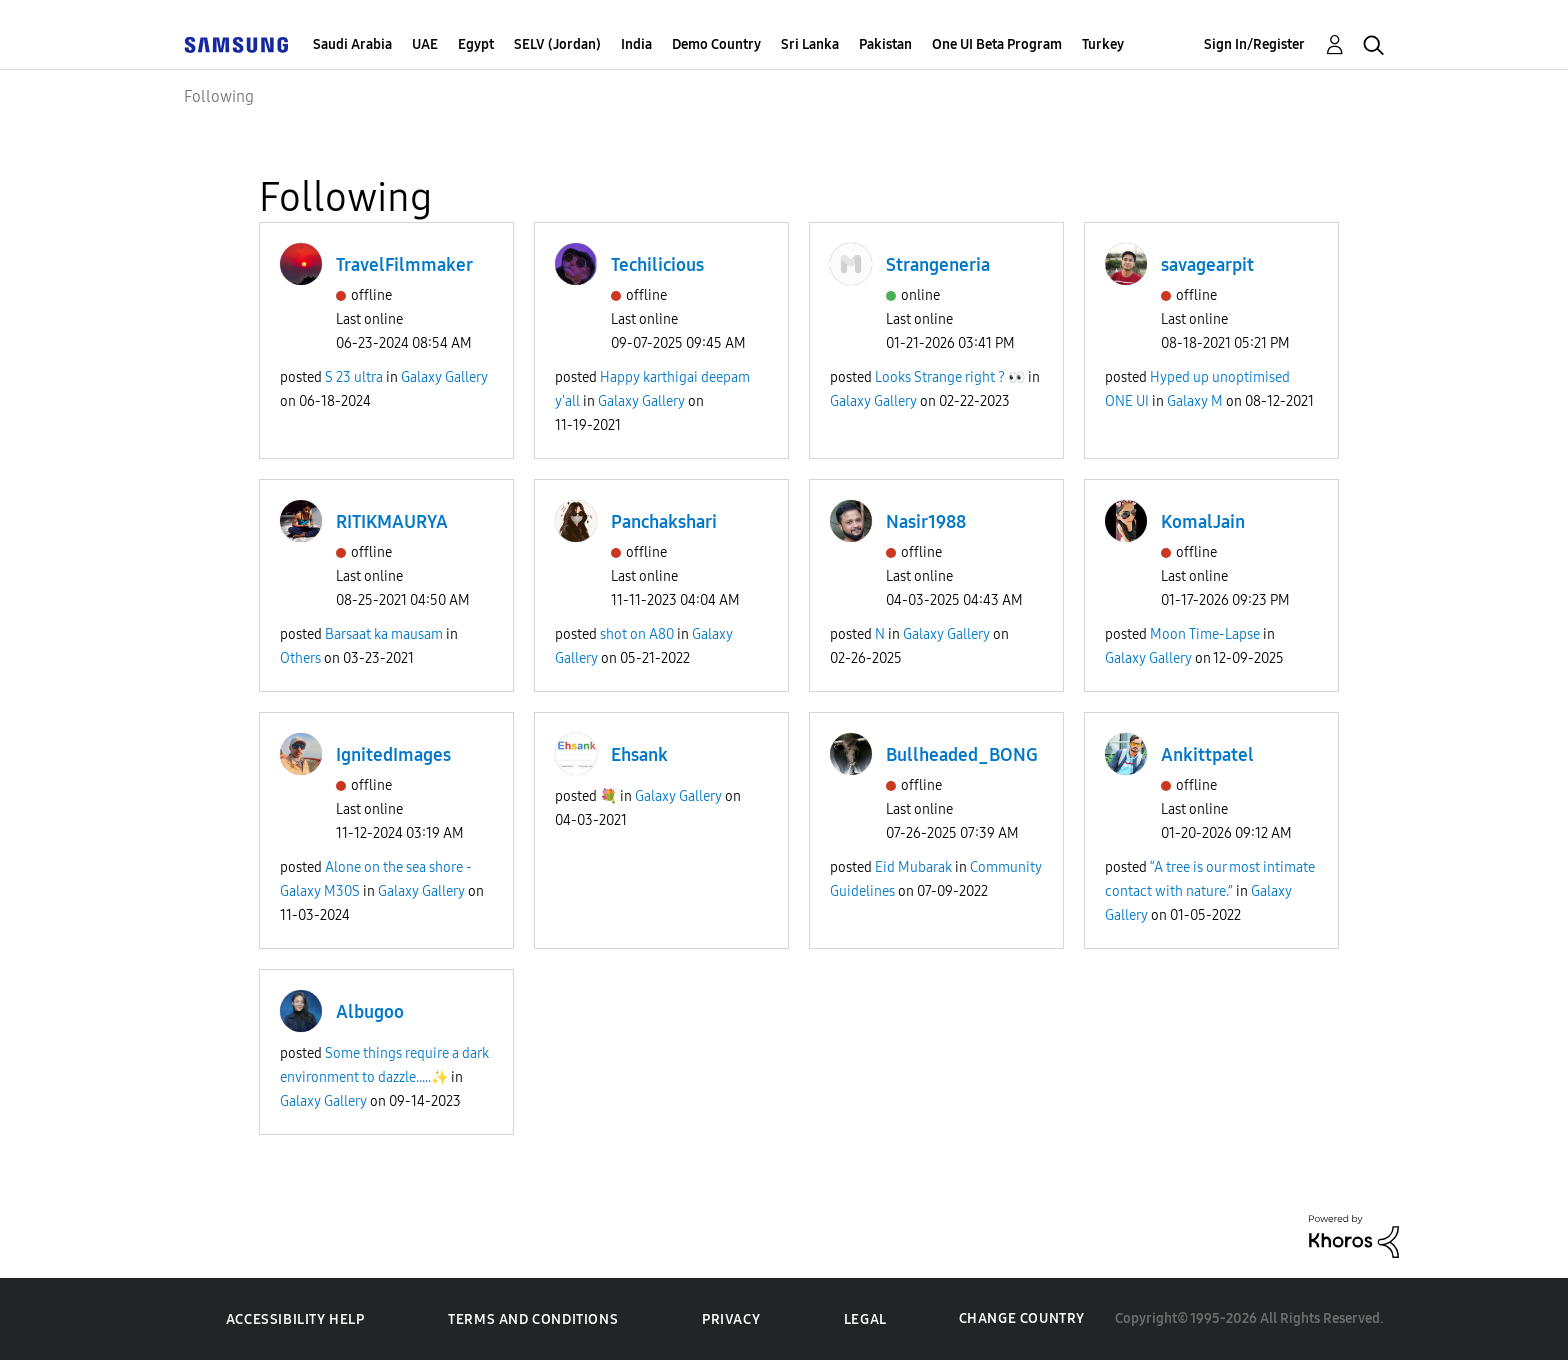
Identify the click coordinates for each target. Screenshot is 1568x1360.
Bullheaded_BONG (962, 755)
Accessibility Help (295, 1319)
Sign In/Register (1254, 44)
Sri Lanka (810, 44)
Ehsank (639, 755)
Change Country (1022, 1318)
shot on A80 (637, 634)
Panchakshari (664, 522)
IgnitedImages (393, 755)
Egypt (476, 44)
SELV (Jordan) (557, 44)
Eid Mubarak (913, 867)
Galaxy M (1195, 401)
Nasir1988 (926, 522)
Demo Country (716, 44)
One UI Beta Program (997, 44)
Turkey (1103, 44)
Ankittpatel (1207, 755)
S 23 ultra (354, 377)
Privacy (731, 1319)
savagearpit (1207, 265)
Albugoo (370, 1012)
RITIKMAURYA (392, 522)
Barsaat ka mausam (384, 634)
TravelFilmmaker (404, 265)
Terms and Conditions (533, 1319)
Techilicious (657, 265)
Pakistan (885, 44)
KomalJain (1203, 522)
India (636, 44)
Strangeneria (938, 265)
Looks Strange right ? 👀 (950, 377)
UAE (425, 44)
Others (300, 658)
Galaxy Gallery (444, 377)
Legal (865, 1319)
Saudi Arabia (352, 44)
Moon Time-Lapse (1205, 634)
